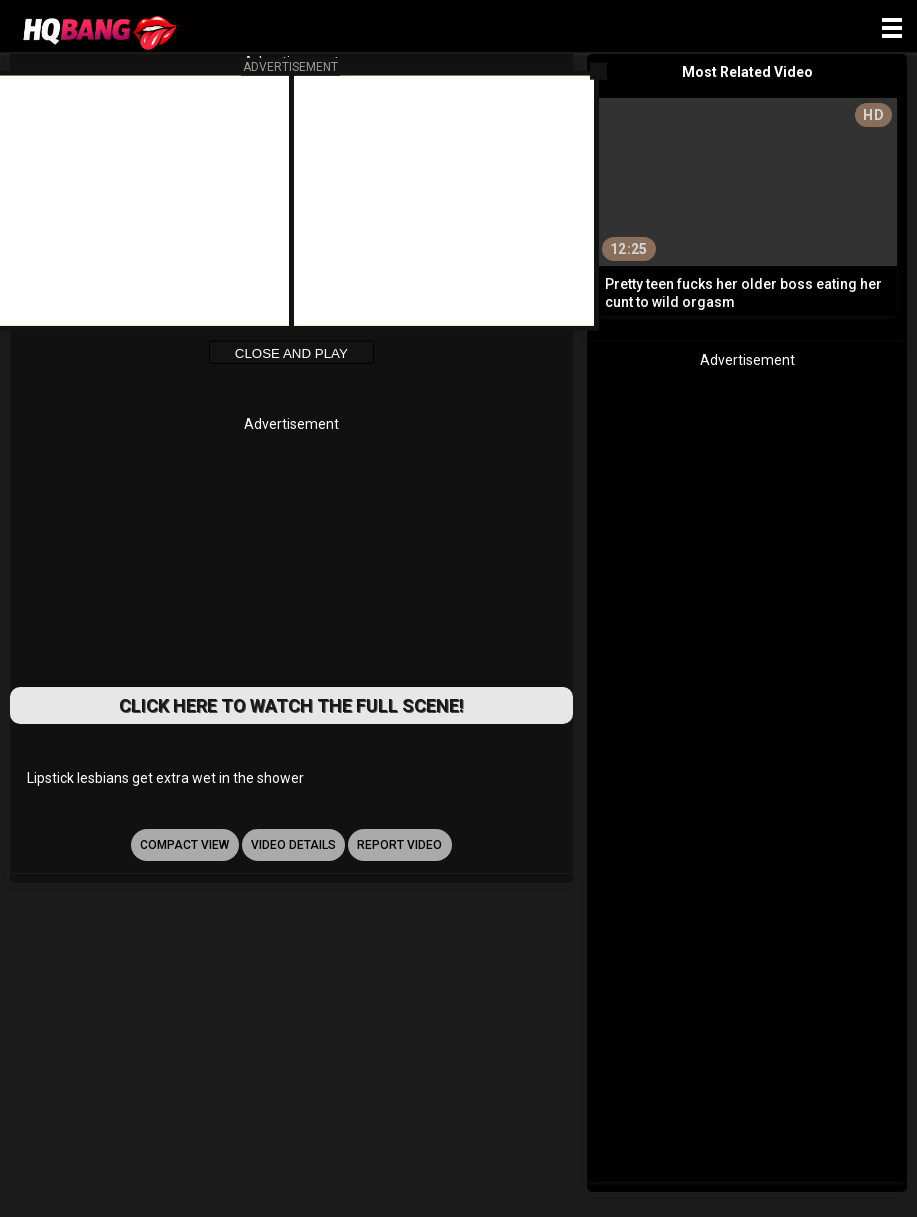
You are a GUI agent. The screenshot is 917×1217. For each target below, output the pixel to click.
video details (293, 845)
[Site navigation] (892, 29)
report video (399, 845)
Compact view (184, 845)
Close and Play (291, 353)
